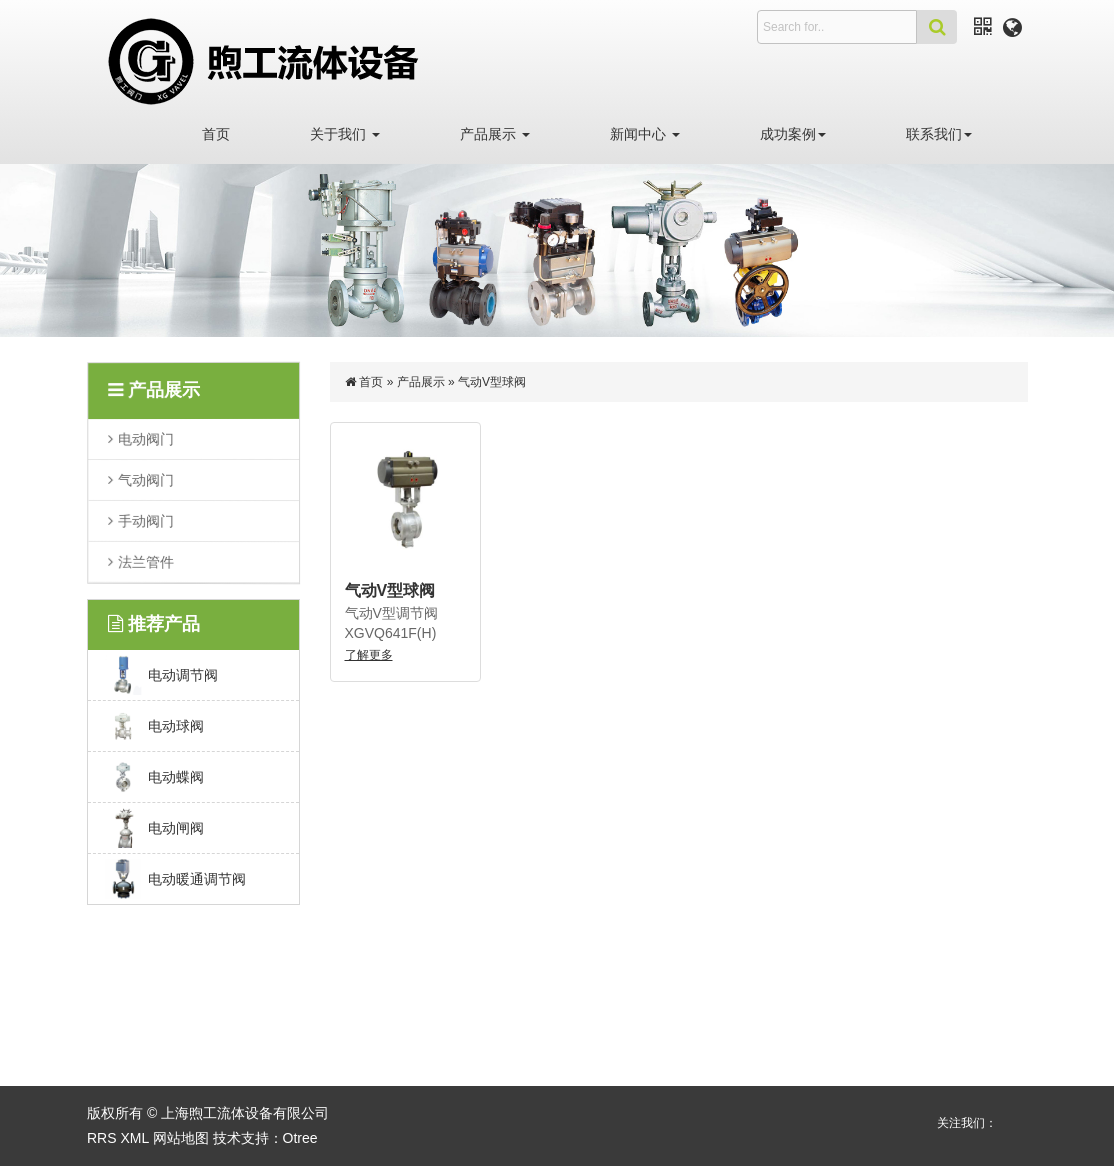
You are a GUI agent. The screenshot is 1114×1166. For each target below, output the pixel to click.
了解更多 (369, 655)
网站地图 (181, 1138)
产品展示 (495, 134)
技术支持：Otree (265, 1138)
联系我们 (939, 134)
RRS (102, 1138)
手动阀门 (146, 520)
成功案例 (793, 134)
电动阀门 (146, 439)
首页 (216, 134)
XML (134, 1138)
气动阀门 (146, 480)
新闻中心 (645, 134)
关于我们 (345, 134)
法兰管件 (146, 561)
